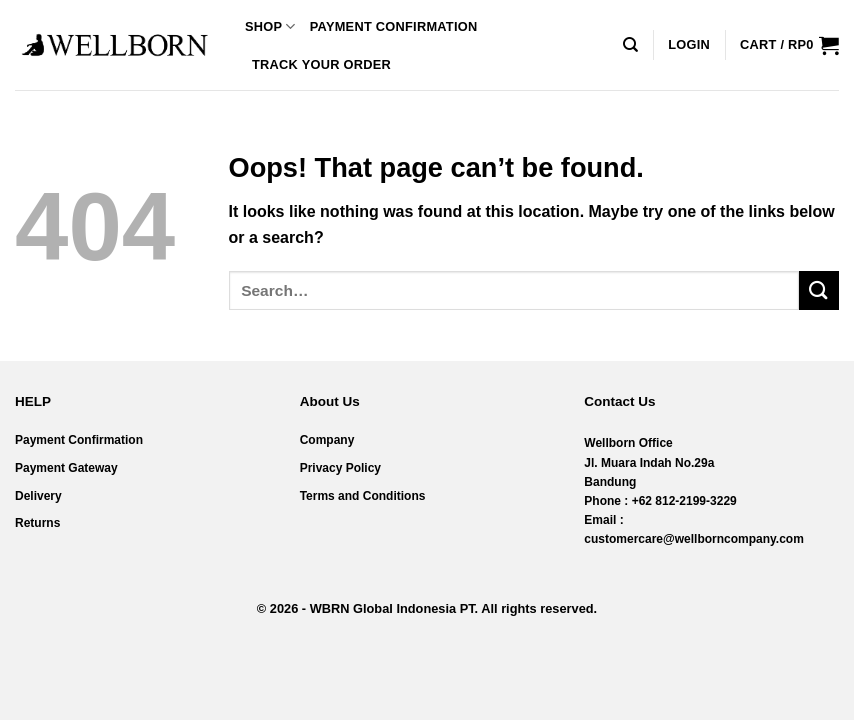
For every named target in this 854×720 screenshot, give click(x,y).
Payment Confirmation (394, 26)
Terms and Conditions (363, 496)
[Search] (630, 45)
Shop (270, 26)
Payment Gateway (66, 468)
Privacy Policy (340, 468)
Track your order (321, 64)
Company (327, 440)
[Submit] (819, 290)
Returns (37, 523)
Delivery (38, 496)
